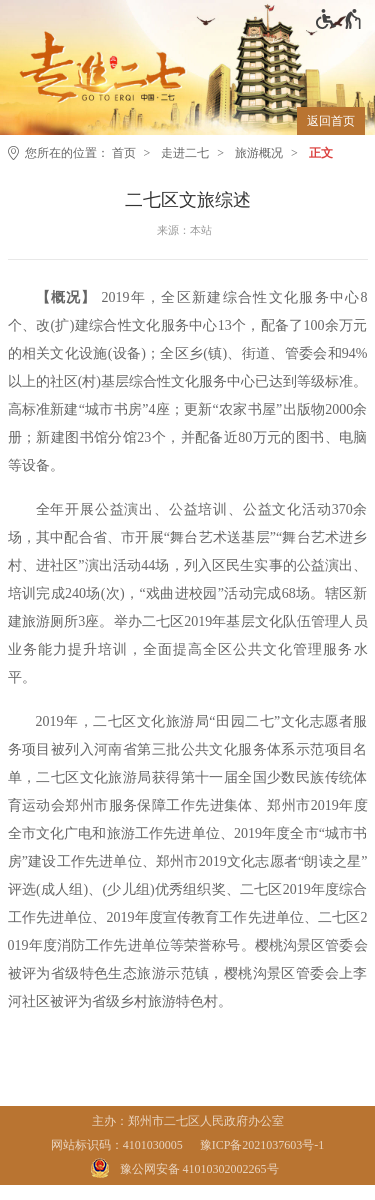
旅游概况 (259, 153)
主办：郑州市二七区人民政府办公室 (188, 1121)
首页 (124, 153)
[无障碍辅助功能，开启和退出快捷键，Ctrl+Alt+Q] (339, 19)
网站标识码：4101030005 (117, 1145)
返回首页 (331, 121)
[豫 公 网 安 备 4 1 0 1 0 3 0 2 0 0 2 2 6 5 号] (188, 1169)
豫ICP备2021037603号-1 (262, 1145)
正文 (321, 153)
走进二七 (185, 153)
